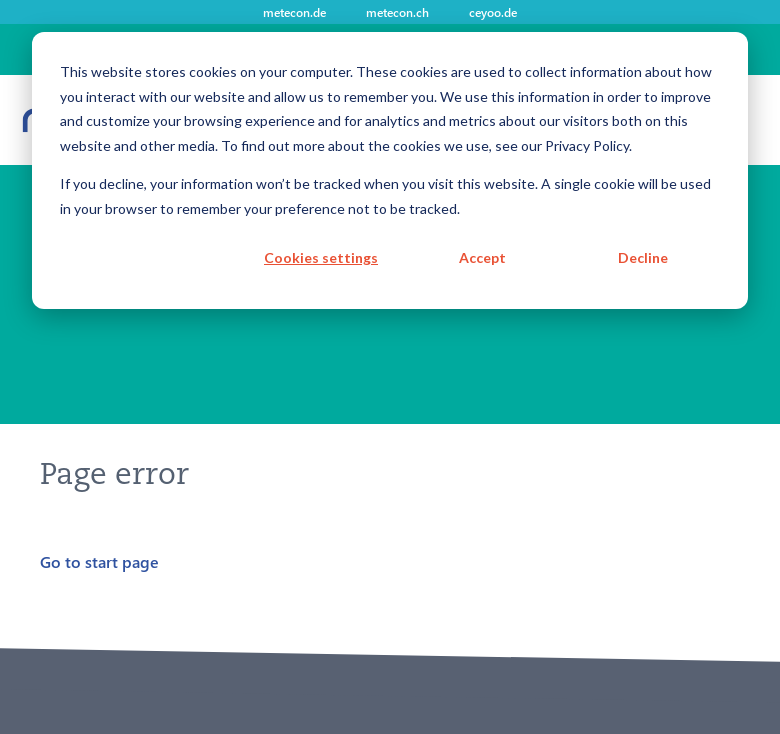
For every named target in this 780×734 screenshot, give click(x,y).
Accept (482, 257)
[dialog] (390, 170)
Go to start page (99, 561)
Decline (643, 257)
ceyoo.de (493, 12)
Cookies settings (321, 257)
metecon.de (294, 12)
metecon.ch (397, 12)
